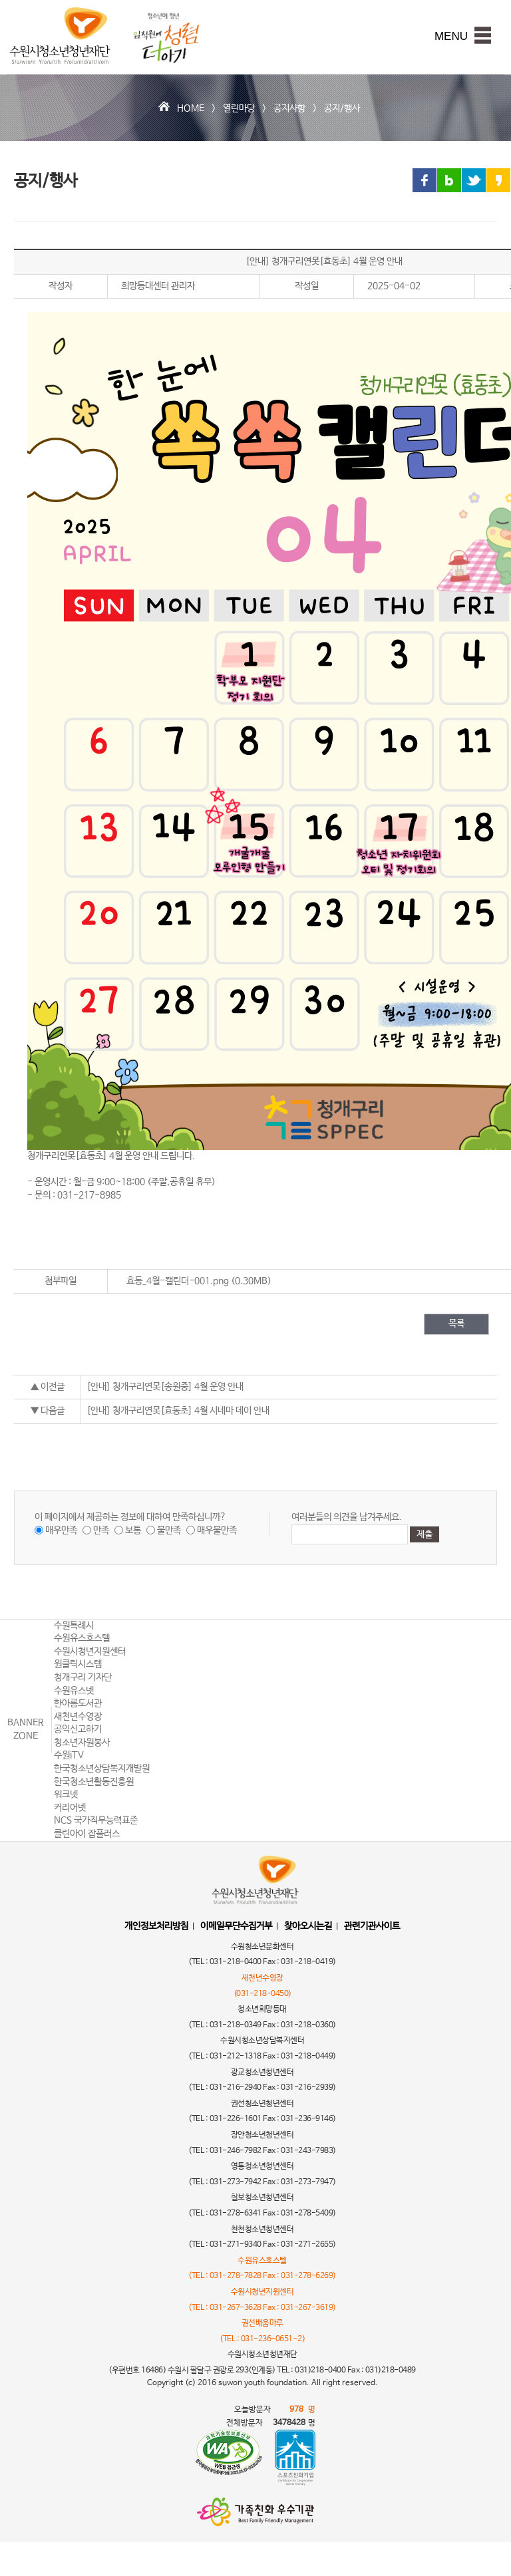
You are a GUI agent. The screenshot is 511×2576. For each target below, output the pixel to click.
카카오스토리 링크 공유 (498, 180)
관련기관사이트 (372, 1926)
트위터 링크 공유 (474, 180)
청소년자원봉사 (82, 1742)
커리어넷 (70, 1807)
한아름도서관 (78, 1703)
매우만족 (61, 1530)
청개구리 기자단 (83, 1677)
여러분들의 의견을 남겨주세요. (346, 1517)
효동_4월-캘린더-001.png (177, 1281)
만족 (101, 1530)
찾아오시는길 (308, 1926)
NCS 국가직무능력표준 (96, 1820)
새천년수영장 (78, 1716)
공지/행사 (342, 108)
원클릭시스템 (78, 1664)
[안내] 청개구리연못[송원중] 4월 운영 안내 (165, 1386)
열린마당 (239, 108)
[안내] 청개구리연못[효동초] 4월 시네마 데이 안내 (177, 1410)
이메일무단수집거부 (236, 1926)
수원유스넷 (74, 1690)
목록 (456, 1323)
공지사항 (289, 108)
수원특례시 (74, 1625)
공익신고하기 (78, 1729)
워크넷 (66, 1794)
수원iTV (69, 1755)
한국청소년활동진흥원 (94, 1782)
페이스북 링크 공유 (424, 180)
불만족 (169, 1530)
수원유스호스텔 (82, 1638)
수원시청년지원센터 (90, 1651)
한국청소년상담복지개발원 (102, 1768)
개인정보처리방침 (156, 1926)
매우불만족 (217, 1530)
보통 (133, 1530)
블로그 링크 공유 (449, 180)
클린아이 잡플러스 (87, 1833)
